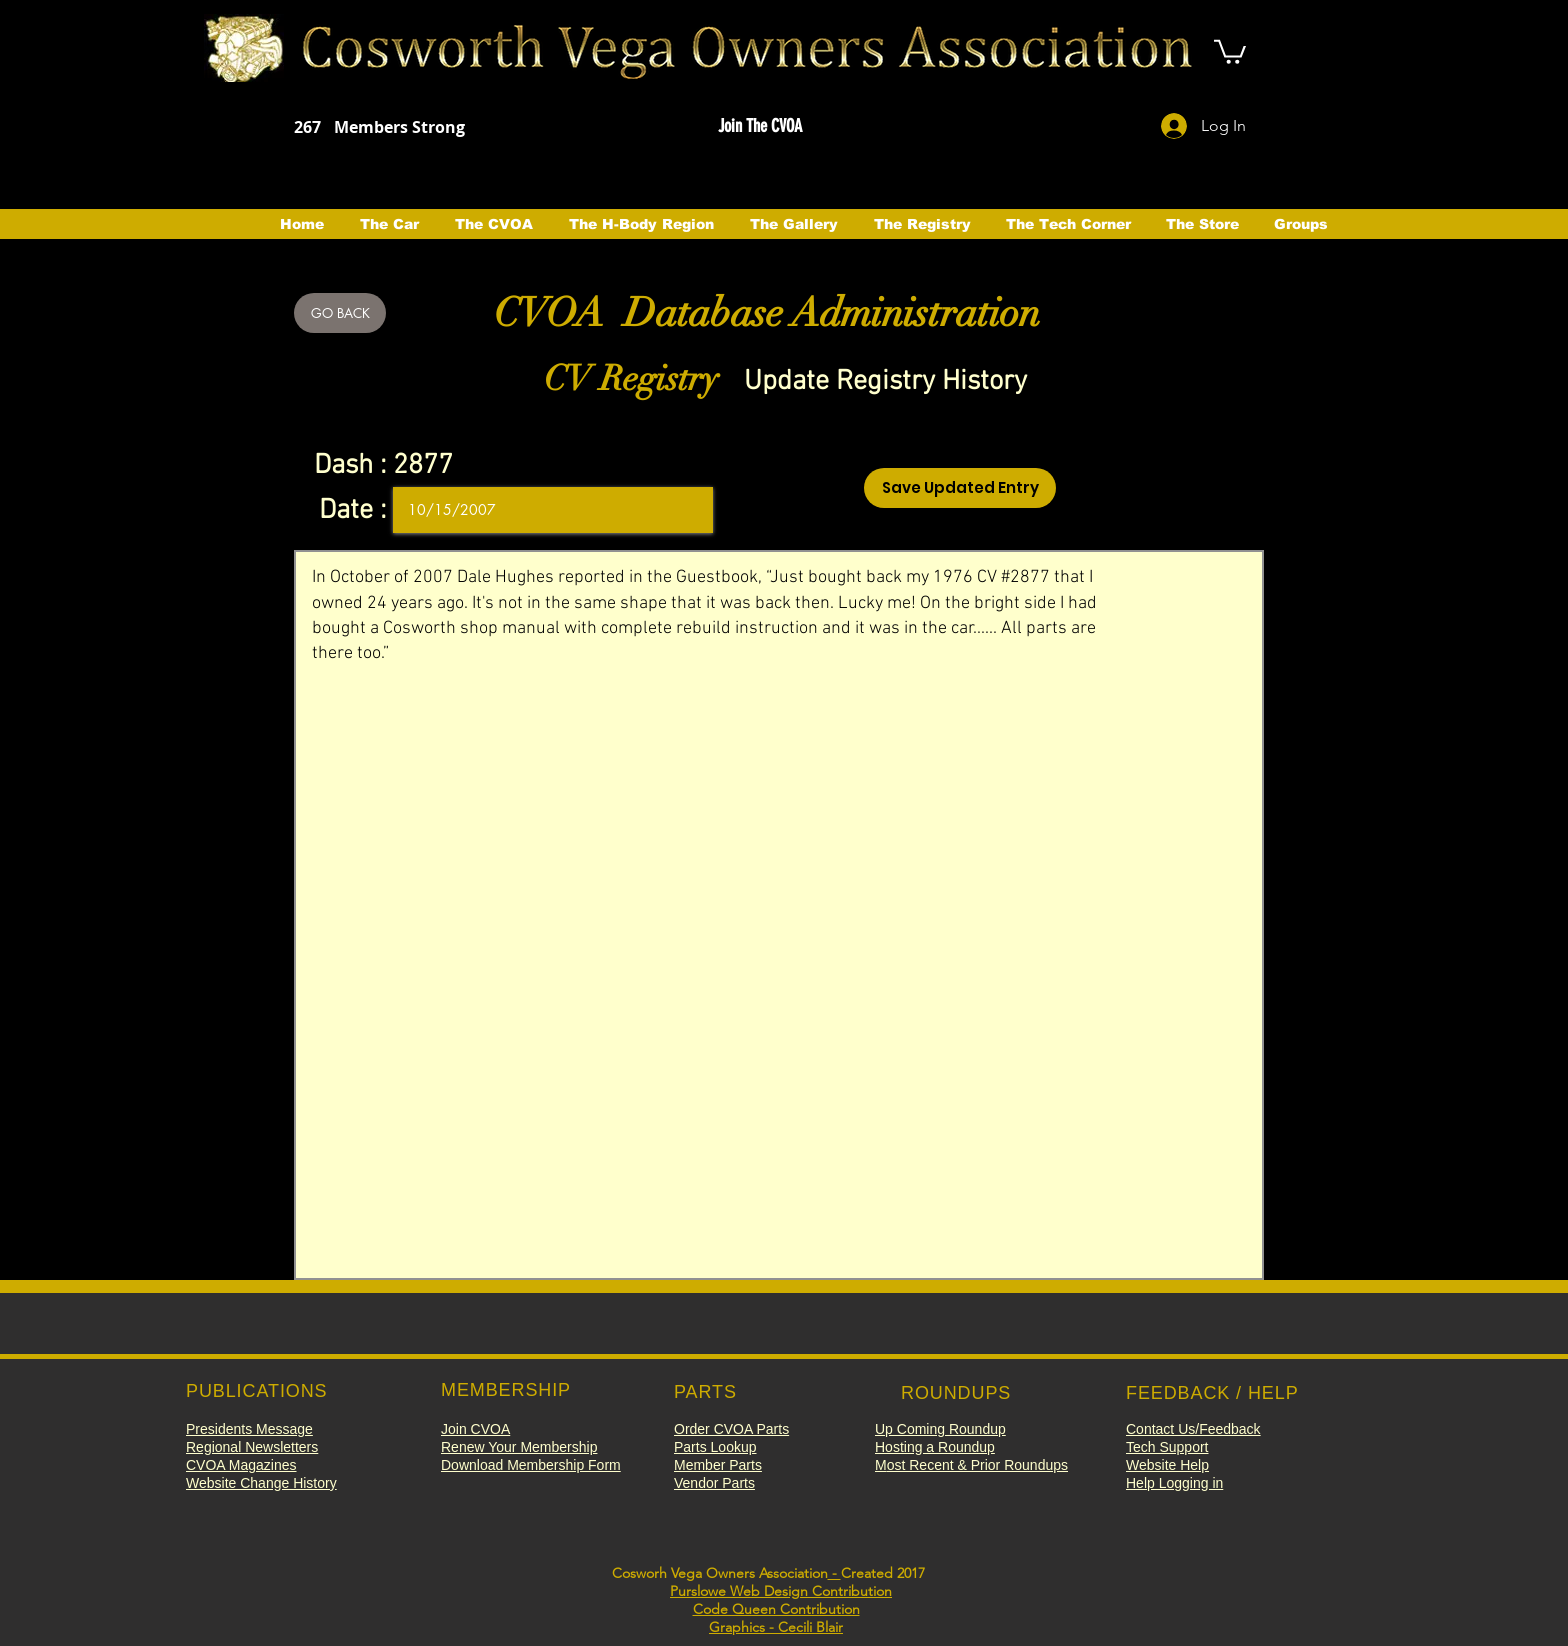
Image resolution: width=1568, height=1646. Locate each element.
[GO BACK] (340, 313)
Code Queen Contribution (776, 1609)
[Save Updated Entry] (960, 488)
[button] (759, 127)
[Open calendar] (684, 510)
